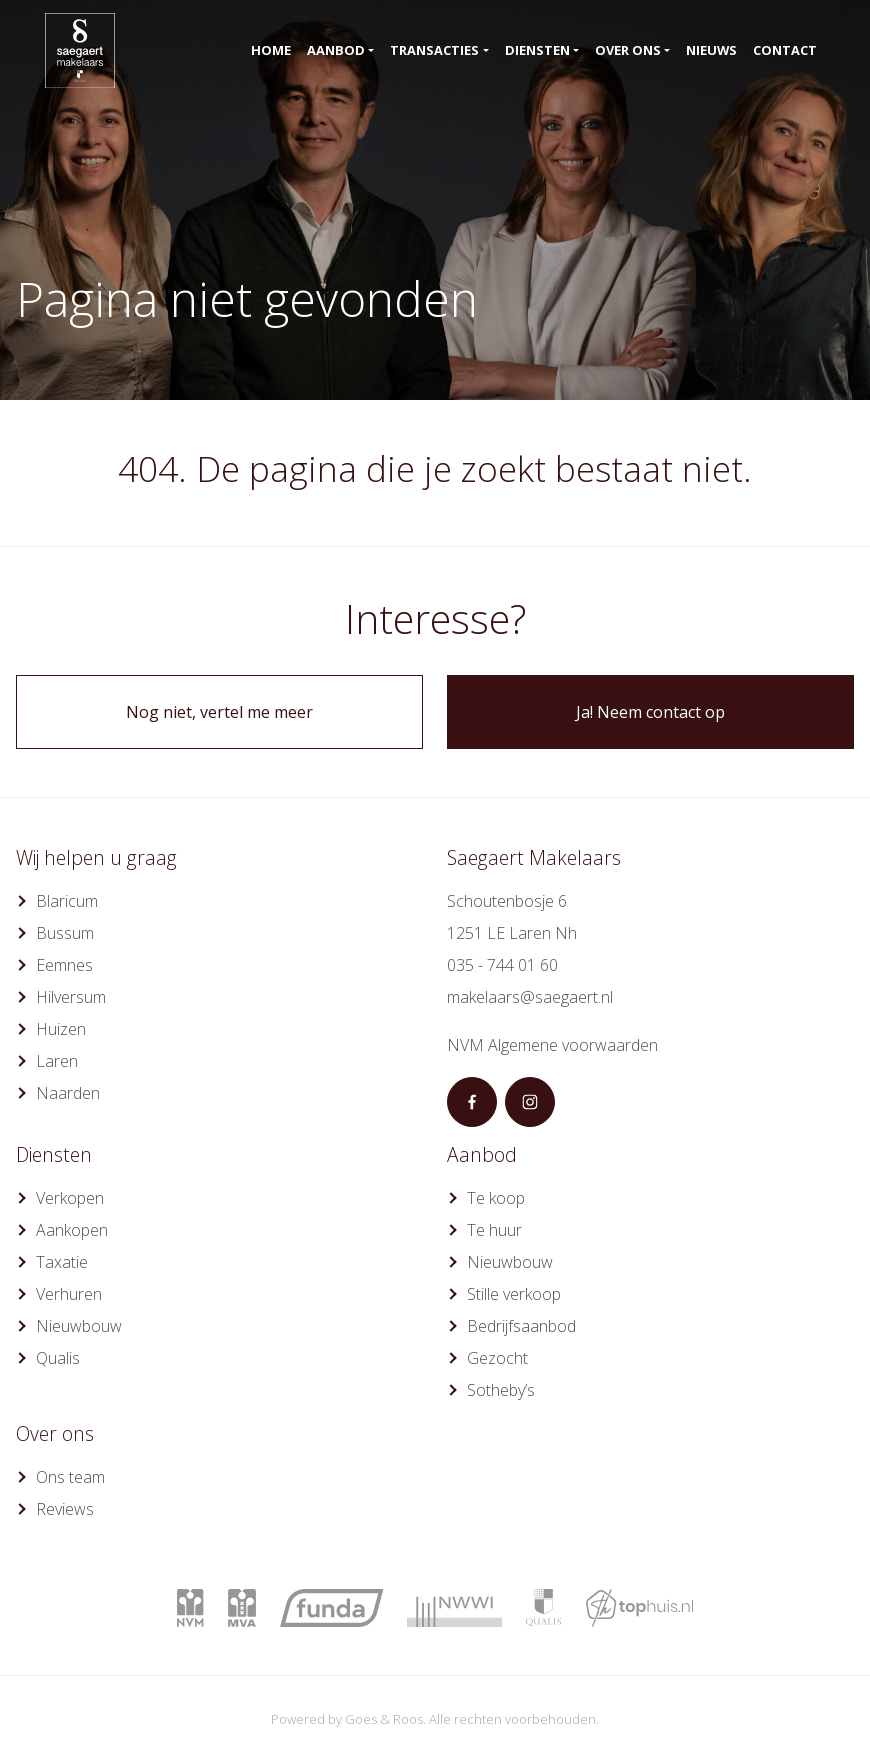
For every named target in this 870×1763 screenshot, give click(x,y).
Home (271, 50)
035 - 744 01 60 (502, 965)
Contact (785, 50)
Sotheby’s (501, 1390)
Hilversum (71, 997)
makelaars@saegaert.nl (530, 997)
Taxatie (62, 1262)
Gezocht (497, 1358)
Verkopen (70, 1198)
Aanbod (336, 50)
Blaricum (67, 901)
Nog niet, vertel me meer (219, 712)
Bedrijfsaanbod (521, 1326)
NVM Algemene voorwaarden (552, 1045)
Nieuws (711, 50)
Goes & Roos (384, 1719)
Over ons (628, 50)
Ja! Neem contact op (650, 712)
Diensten (537, 50)
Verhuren (69, 1294)
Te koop (496, 1198)
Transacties (434, 50)
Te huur (494, 1230)
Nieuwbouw (79, 1326)
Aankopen (72, 1230)
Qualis (58, 1358)
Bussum (65, 933)
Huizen (61, 1029)
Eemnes (64, 965)
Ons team (70, 1477)
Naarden (68, 1093)
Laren (57, 1061)
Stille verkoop (514, 1294)
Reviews (65, 1509)
